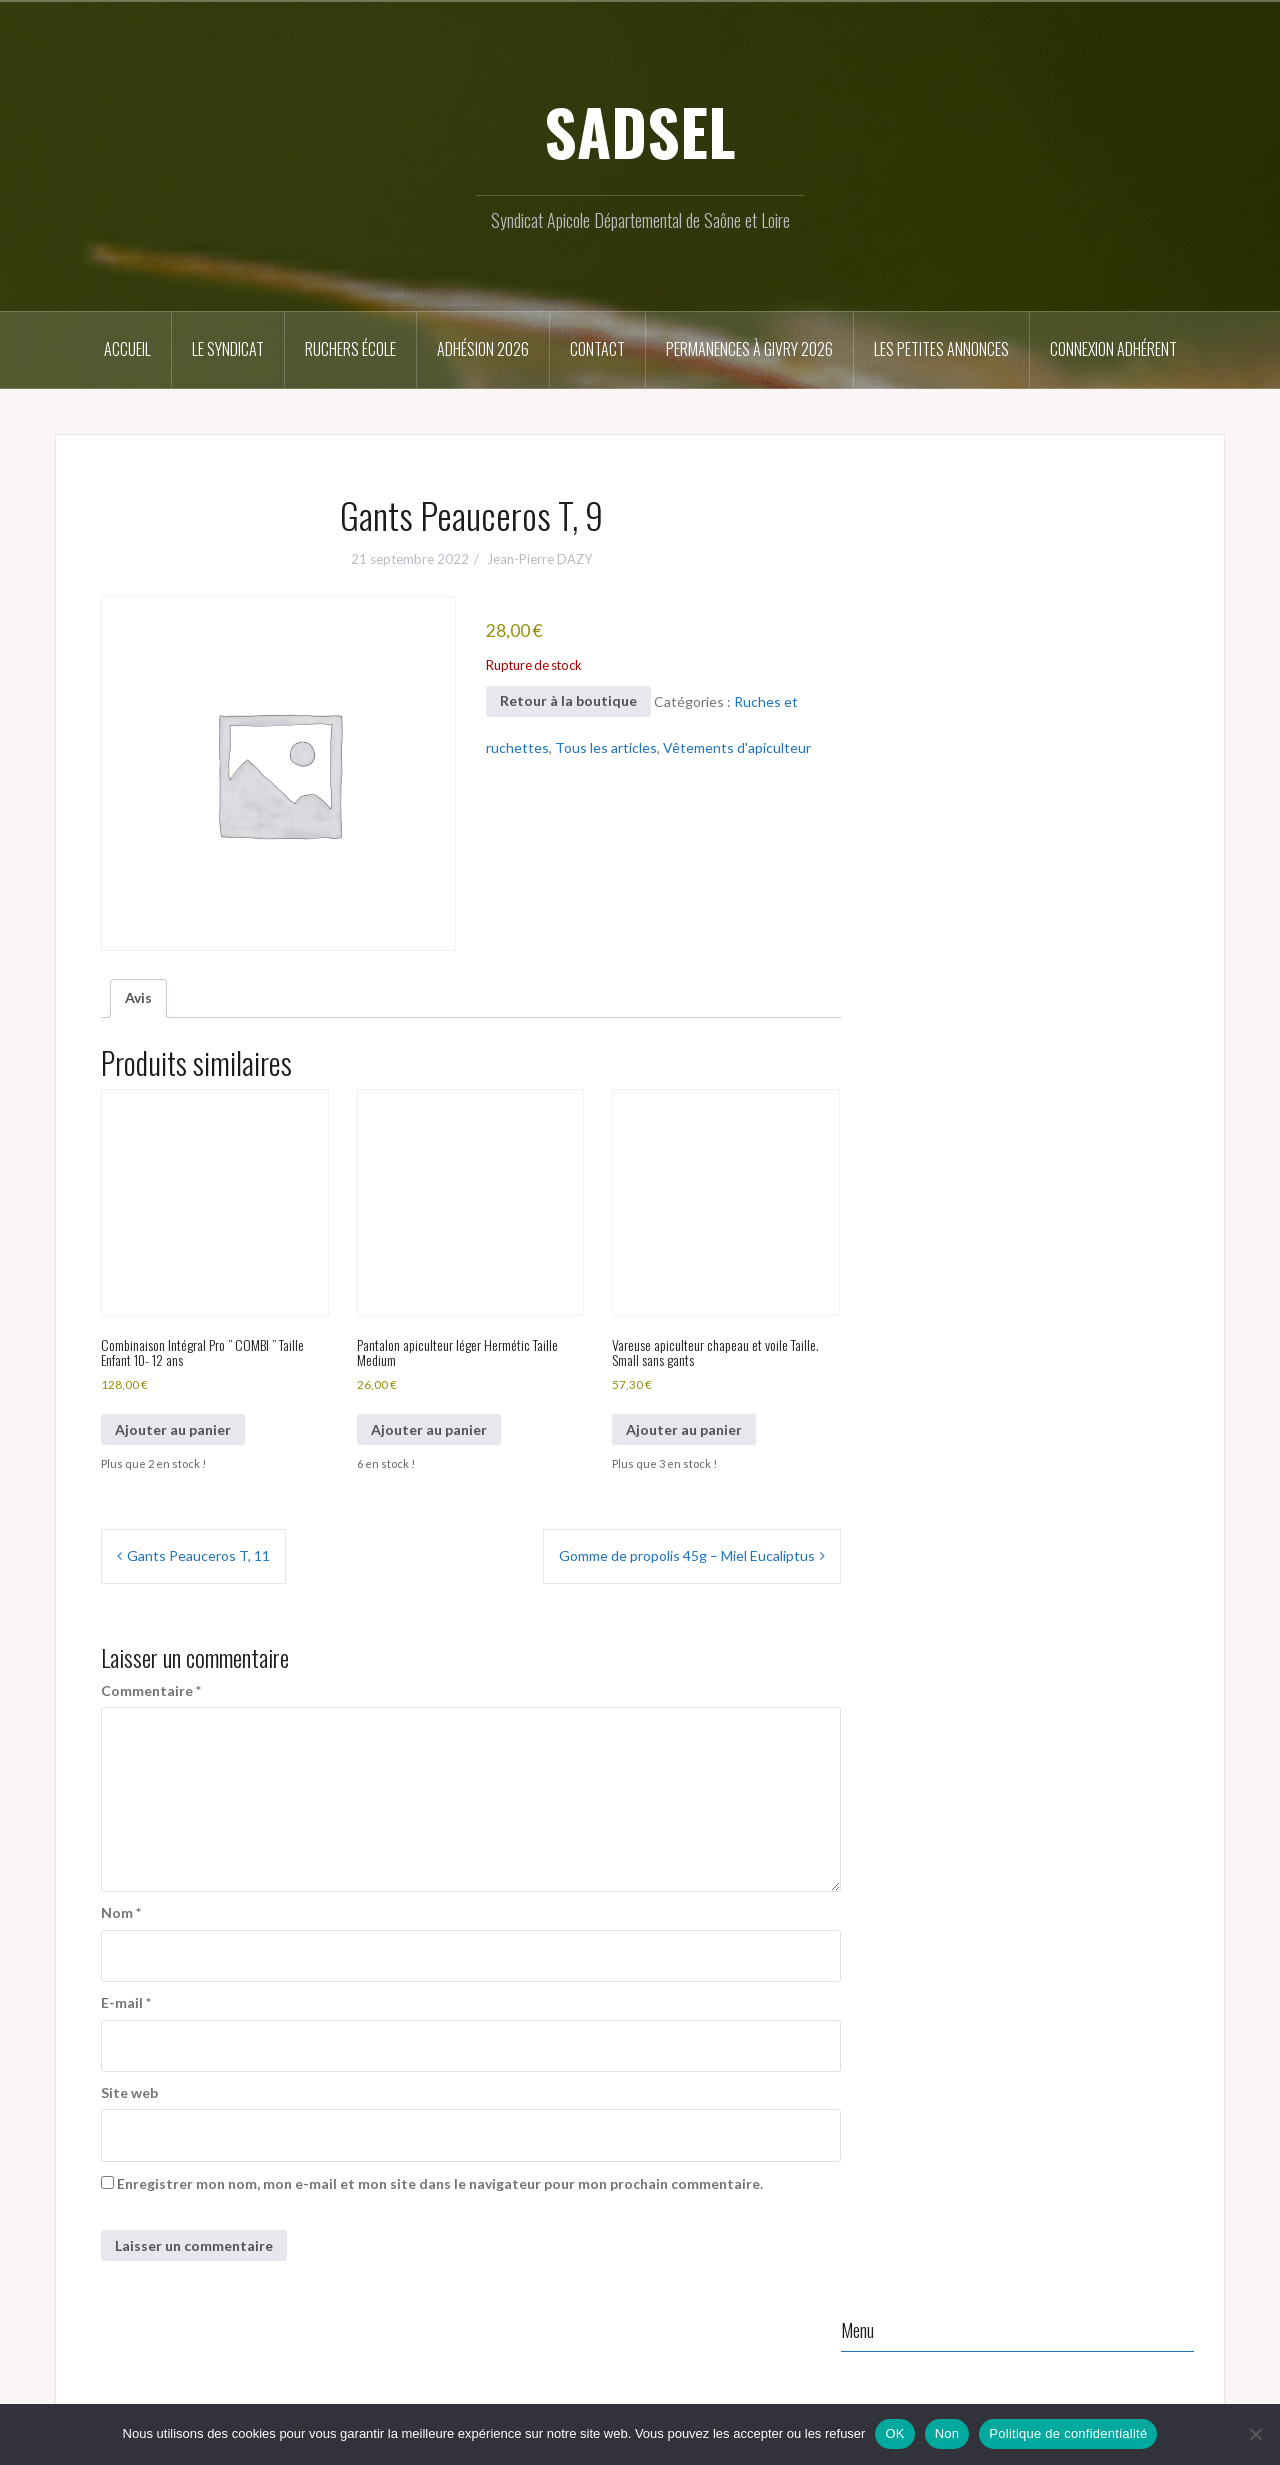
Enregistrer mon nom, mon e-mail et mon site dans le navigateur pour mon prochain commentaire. (440, 2183)
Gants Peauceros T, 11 (198, 1555)
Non (947, 2433)
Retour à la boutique (568, 700)
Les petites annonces (941, 349)
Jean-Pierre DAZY (539, 559)
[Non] (1255, 2434)
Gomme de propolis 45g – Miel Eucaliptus (687, 1555)
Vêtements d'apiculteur (737, 747)
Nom (121, 1912)
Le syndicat (228, 349)
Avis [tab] (138, 997)
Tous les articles (606, 747)
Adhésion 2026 (483, 349)
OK (894, 2433)
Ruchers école (350, 349)
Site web (129, 2092)
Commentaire (151, 1690)
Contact (597, 349)
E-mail (126, 2002)
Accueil (127, 349)
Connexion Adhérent (1113, 349)
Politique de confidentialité (1068, 2433)
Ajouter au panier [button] (173, 1429)
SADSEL (640, 131)
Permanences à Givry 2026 (749, 349)
